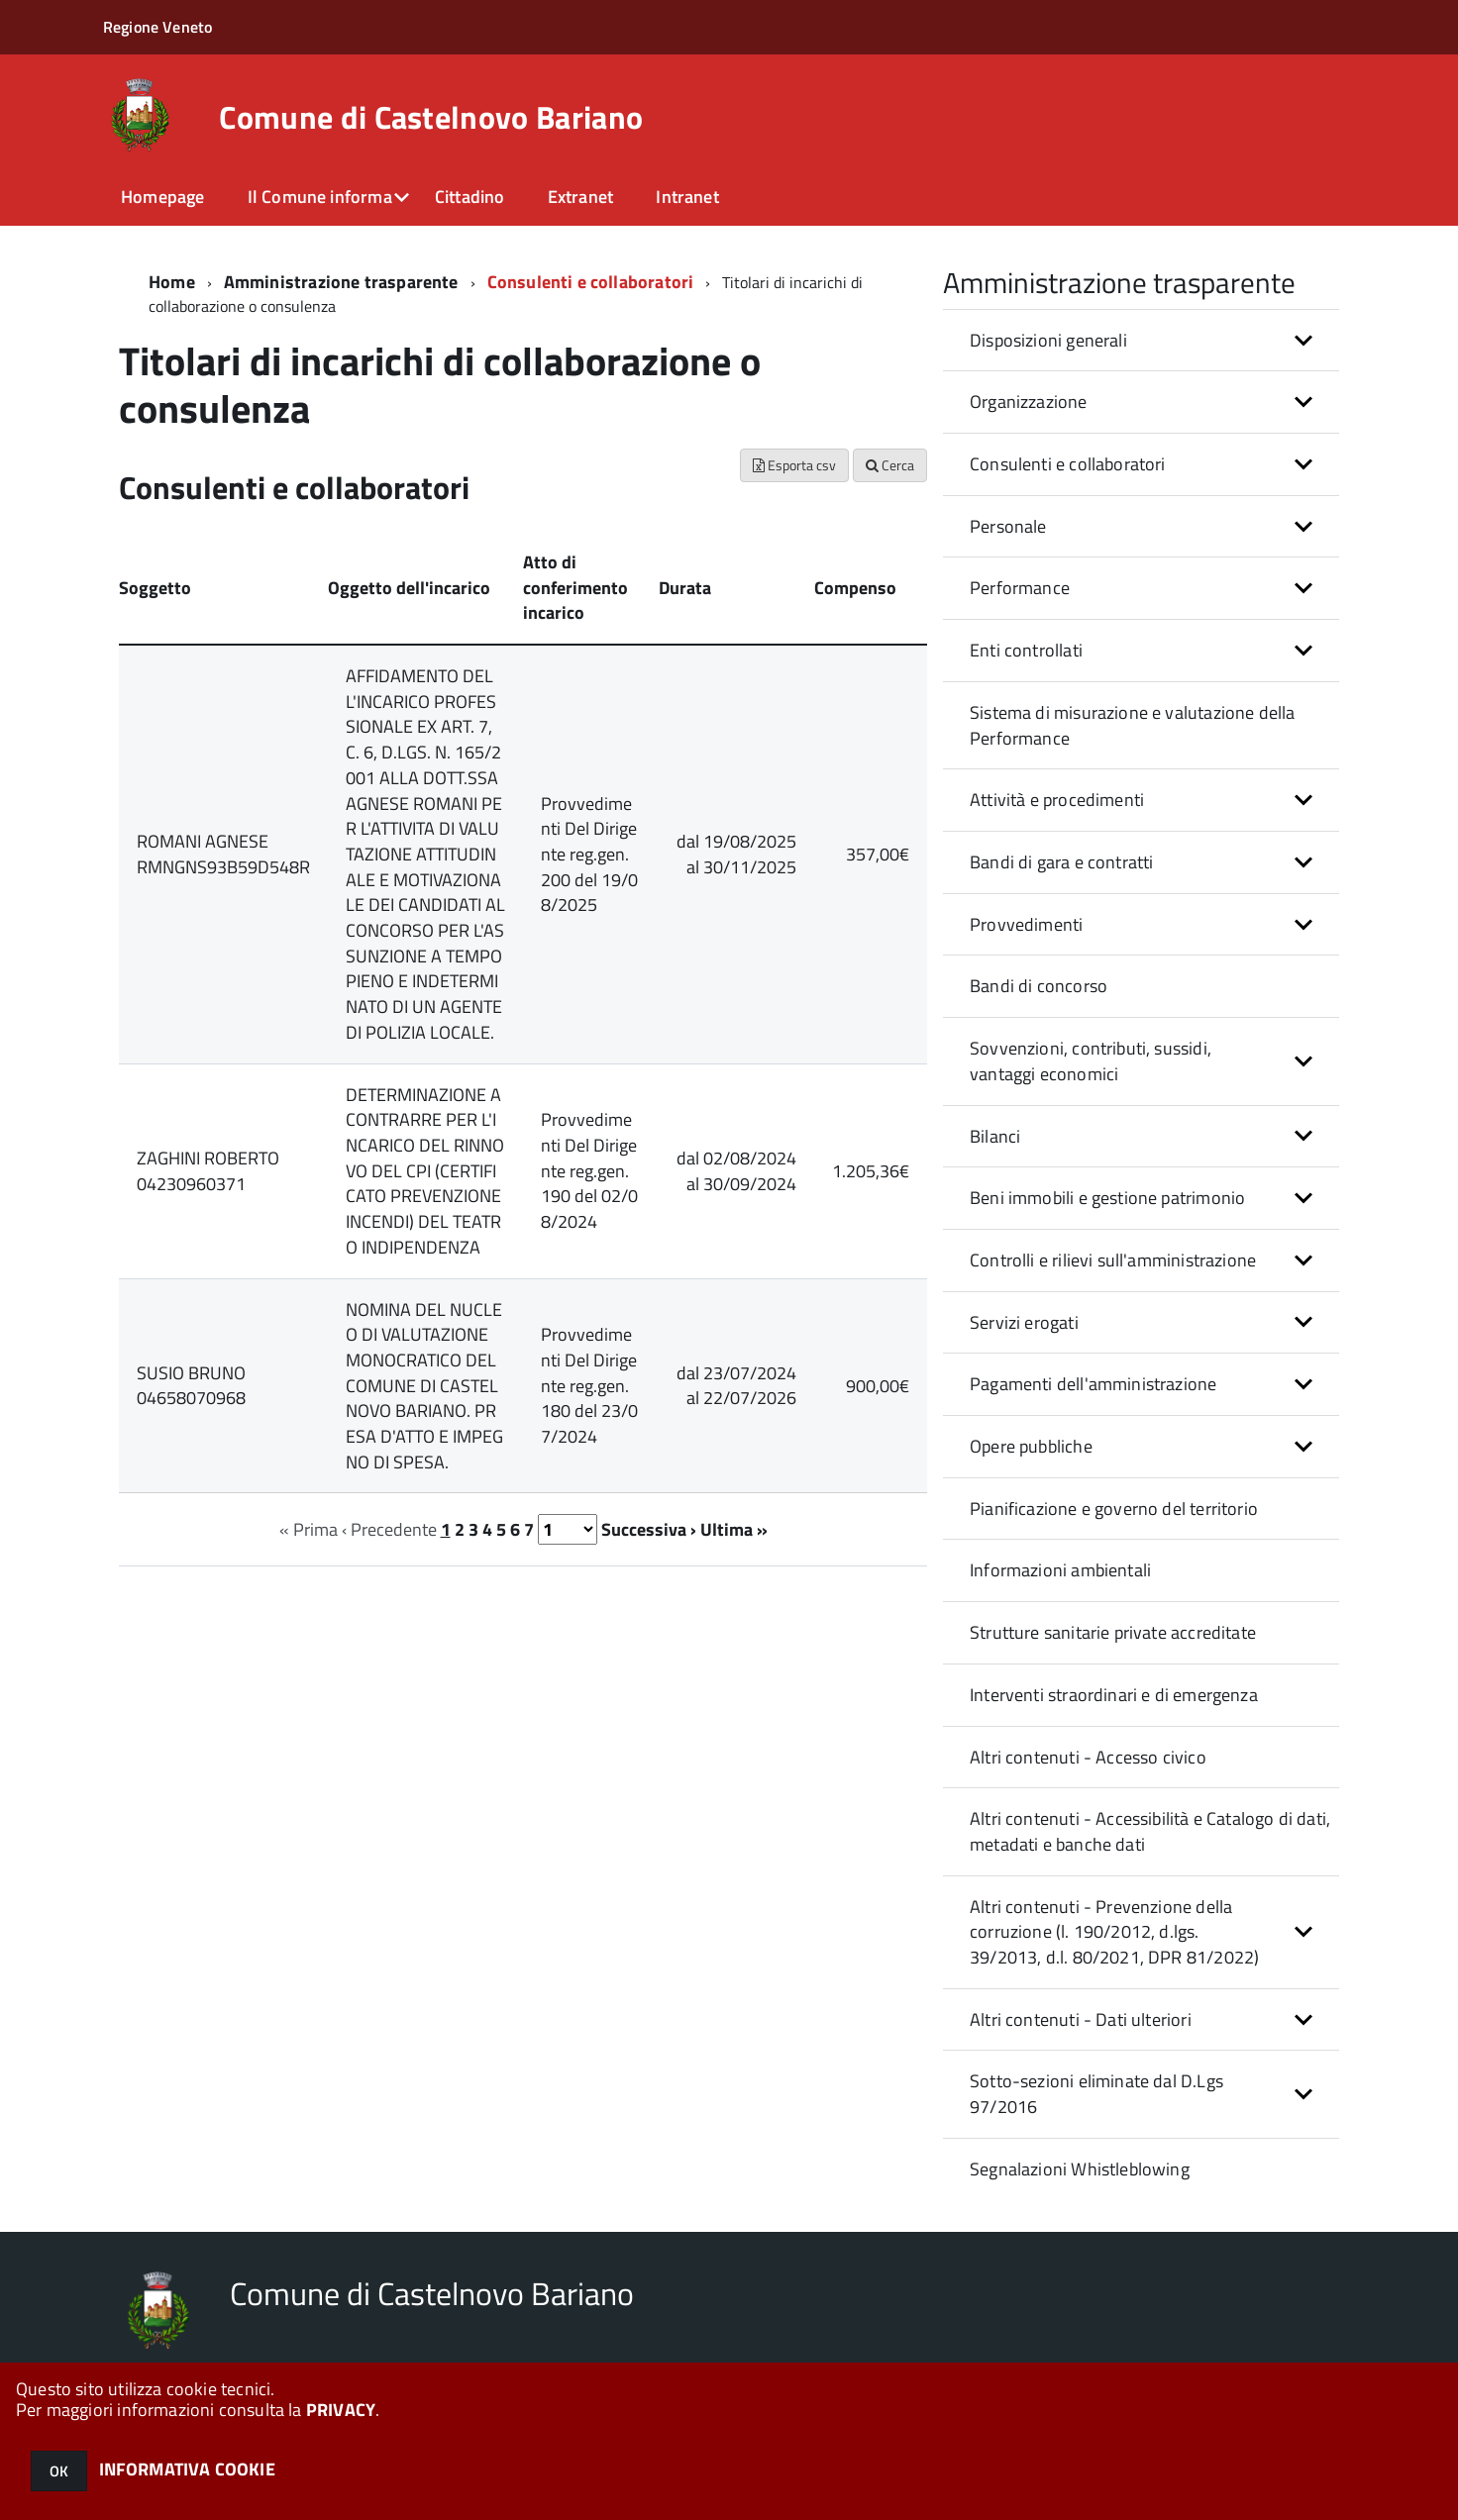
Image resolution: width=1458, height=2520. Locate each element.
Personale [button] (1008, 526)
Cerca (890, 464)
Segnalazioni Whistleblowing (1080, 2169)
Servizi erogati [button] (1024, 1322)
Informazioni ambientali (1060, 1570)
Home (172, 281)
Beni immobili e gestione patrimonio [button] (1107, 1197)
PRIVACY (340, 2409)
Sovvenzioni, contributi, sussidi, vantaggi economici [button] (1090, 1061)
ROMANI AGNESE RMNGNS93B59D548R (223, 854)
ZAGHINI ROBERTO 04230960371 (208, 1171)
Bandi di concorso (1038, 985)
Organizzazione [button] (1029, 401)
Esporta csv (794, 464)
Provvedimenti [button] (1026, 924)
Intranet (687, 196)
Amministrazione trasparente (341, 281)
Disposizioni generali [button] (1048, 340)
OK (59, 2471)
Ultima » (734, 1529)
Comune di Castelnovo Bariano (431, 117)
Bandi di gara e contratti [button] (1062, 862)
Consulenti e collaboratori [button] (1068, 464)
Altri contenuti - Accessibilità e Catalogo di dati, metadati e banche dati (1150, 1831)
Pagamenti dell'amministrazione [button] (1093, 1383)
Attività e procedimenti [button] (1057, 799)
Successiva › (648, 1529)
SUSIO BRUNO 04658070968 (191, 1386)
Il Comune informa (320, 196)
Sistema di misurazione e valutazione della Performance (1133, 725)
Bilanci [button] (995, 1136)
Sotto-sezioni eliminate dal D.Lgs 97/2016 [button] (1096, 2093)
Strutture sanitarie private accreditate (1113, 1632)
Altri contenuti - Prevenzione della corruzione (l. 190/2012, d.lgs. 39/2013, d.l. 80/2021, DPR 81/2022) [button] (1114, 1931)
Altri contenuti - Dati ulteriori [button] (1081, 2019)
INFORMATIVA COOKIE (187, 2469)
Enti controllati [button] (1026, 650)
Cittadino (470, 196)
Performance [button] (1020, 587)
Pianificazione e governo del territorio (1114, 1508)
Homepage (162, 196)
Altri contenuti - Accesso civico (1088, 1757)
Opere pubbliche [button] (1031, 1446)
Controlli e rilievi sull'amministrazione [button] (1113, 1260)
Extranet (580, 196)
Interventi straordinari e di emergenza (1114, 1694)
